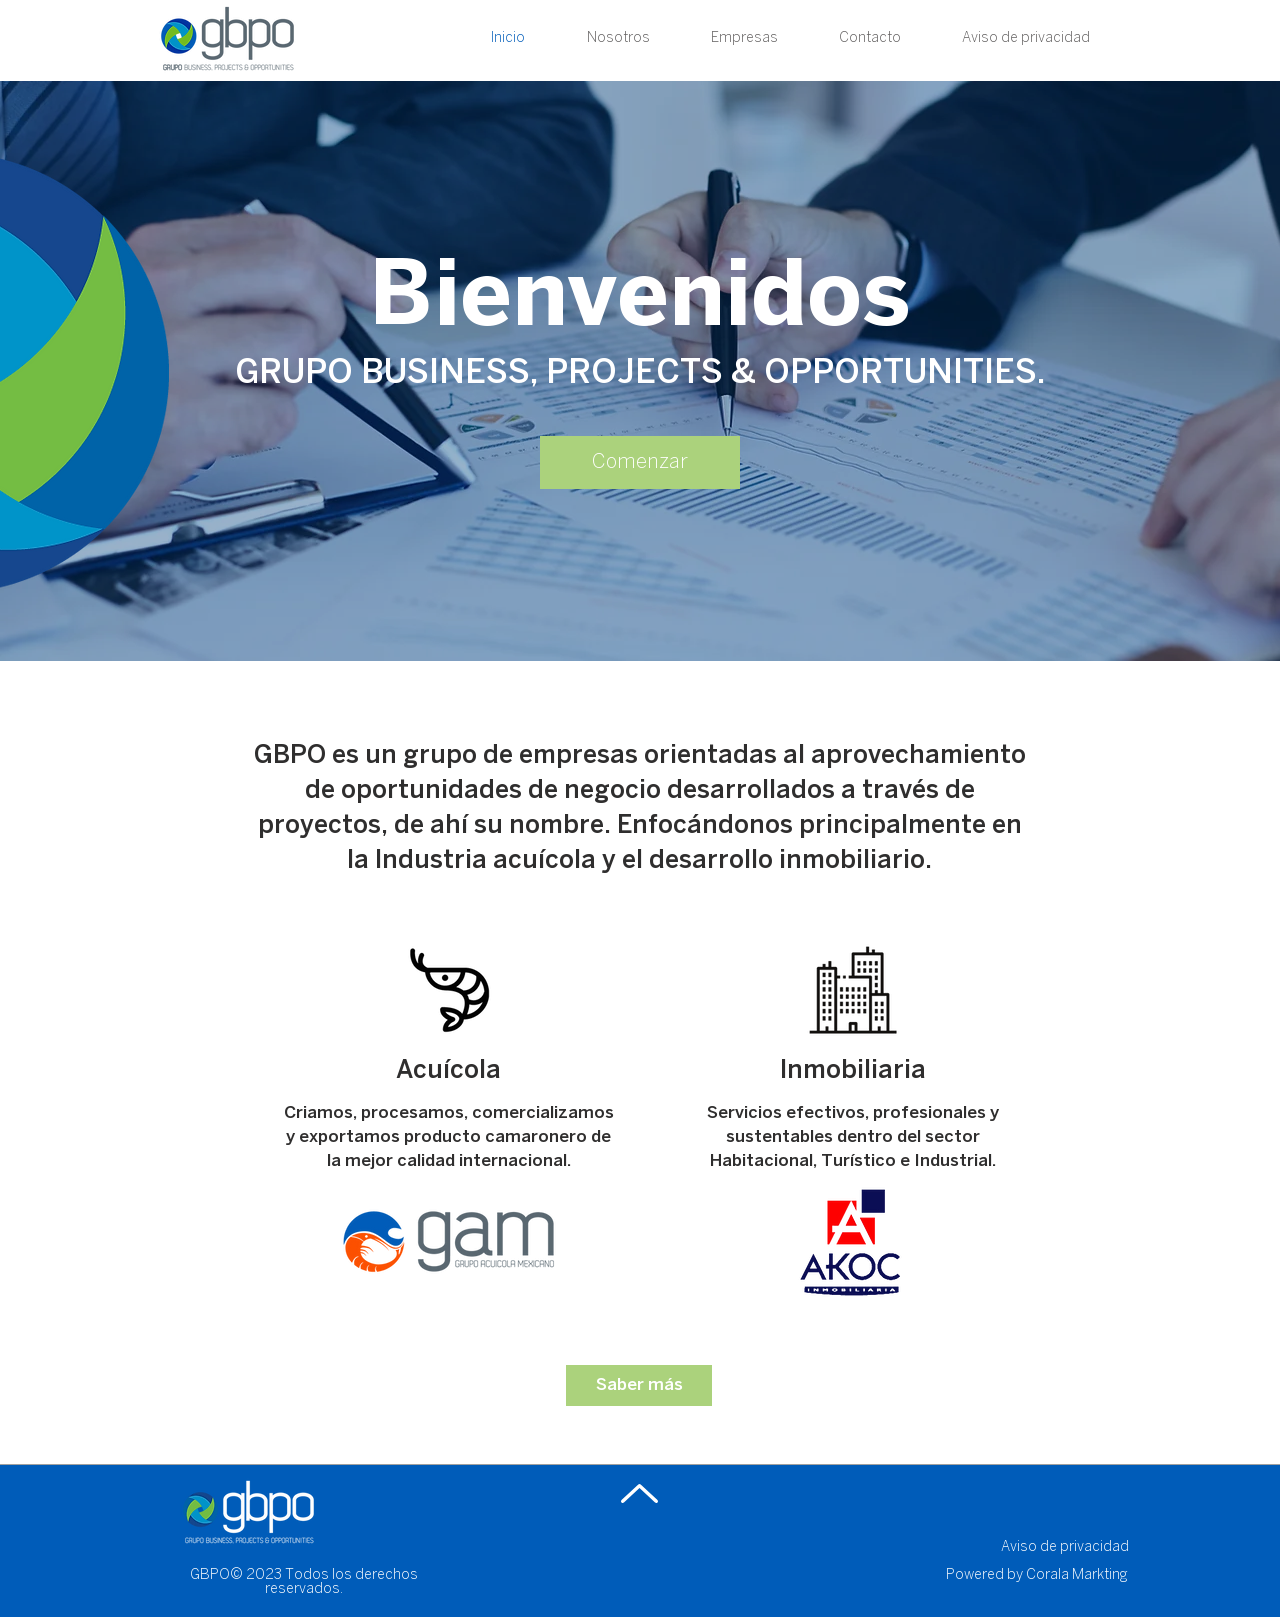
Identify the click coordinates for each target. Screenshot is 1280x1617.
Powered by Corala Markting (1037, 1575)
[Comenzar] (640, 462)
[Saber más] (639, 1385)
